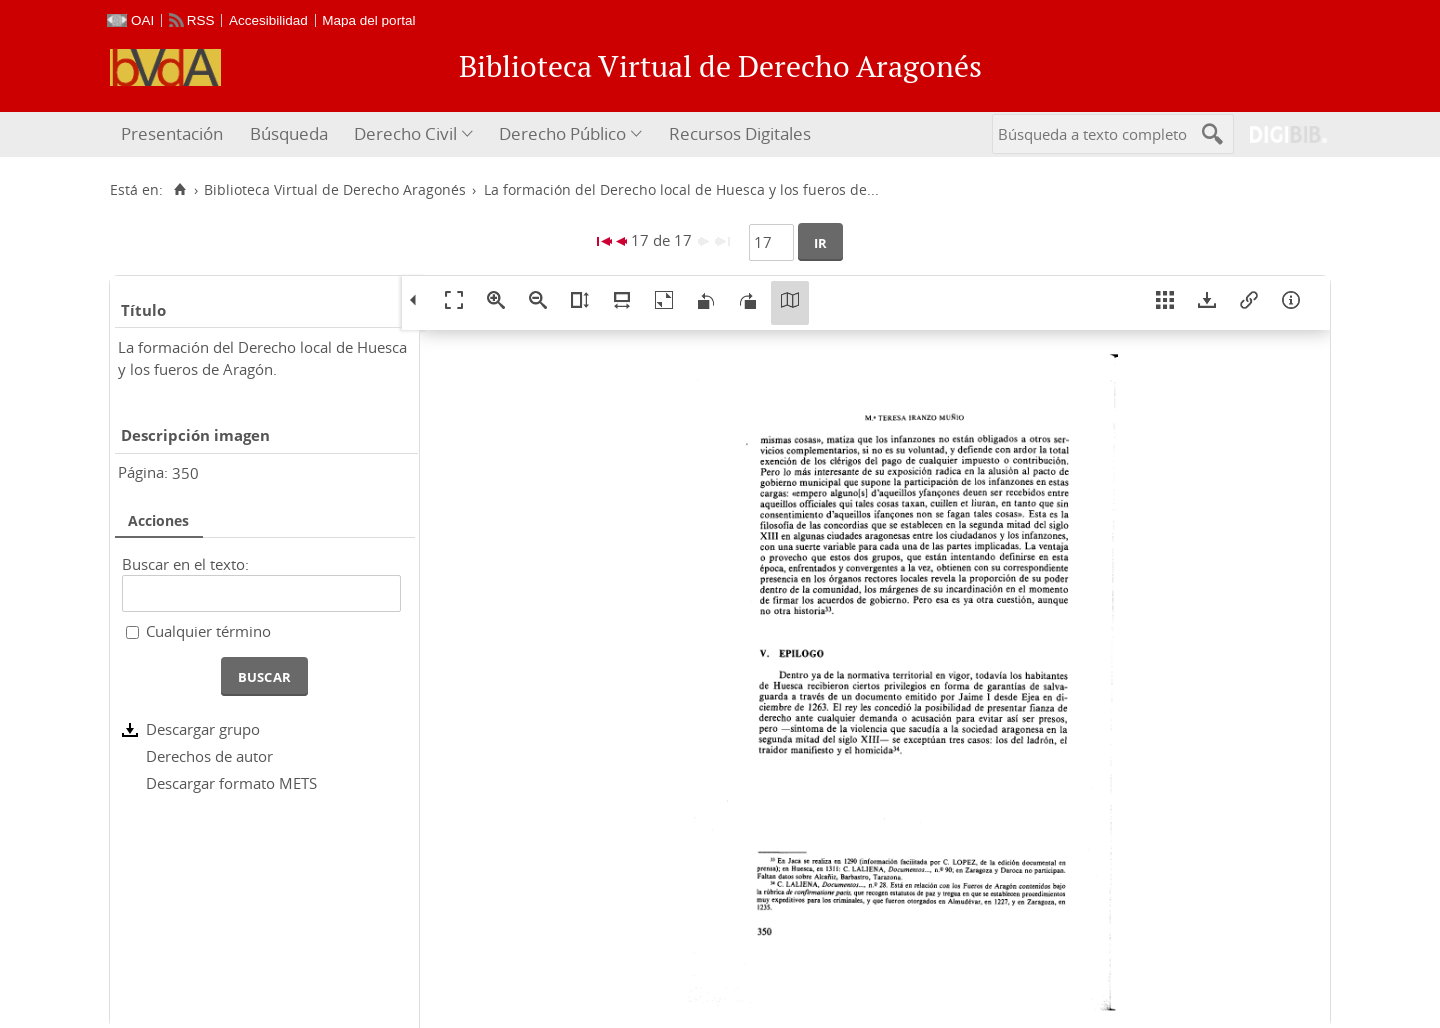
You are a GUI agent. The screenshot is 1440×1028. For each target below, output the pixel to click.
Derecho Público (562, 133)
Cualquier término (208, 631)
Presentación (172, 133)
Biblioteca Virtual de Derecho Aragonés (335, 190)
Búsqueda (289, 133)
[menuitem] (174, 134)
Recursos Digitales (740, 133)
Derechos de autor (209, 756)
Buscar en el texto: (185, 564)
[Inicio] (179, 190)
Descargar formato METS (231, 783)
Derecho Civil (405, 133)
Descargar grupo (203, 729)
